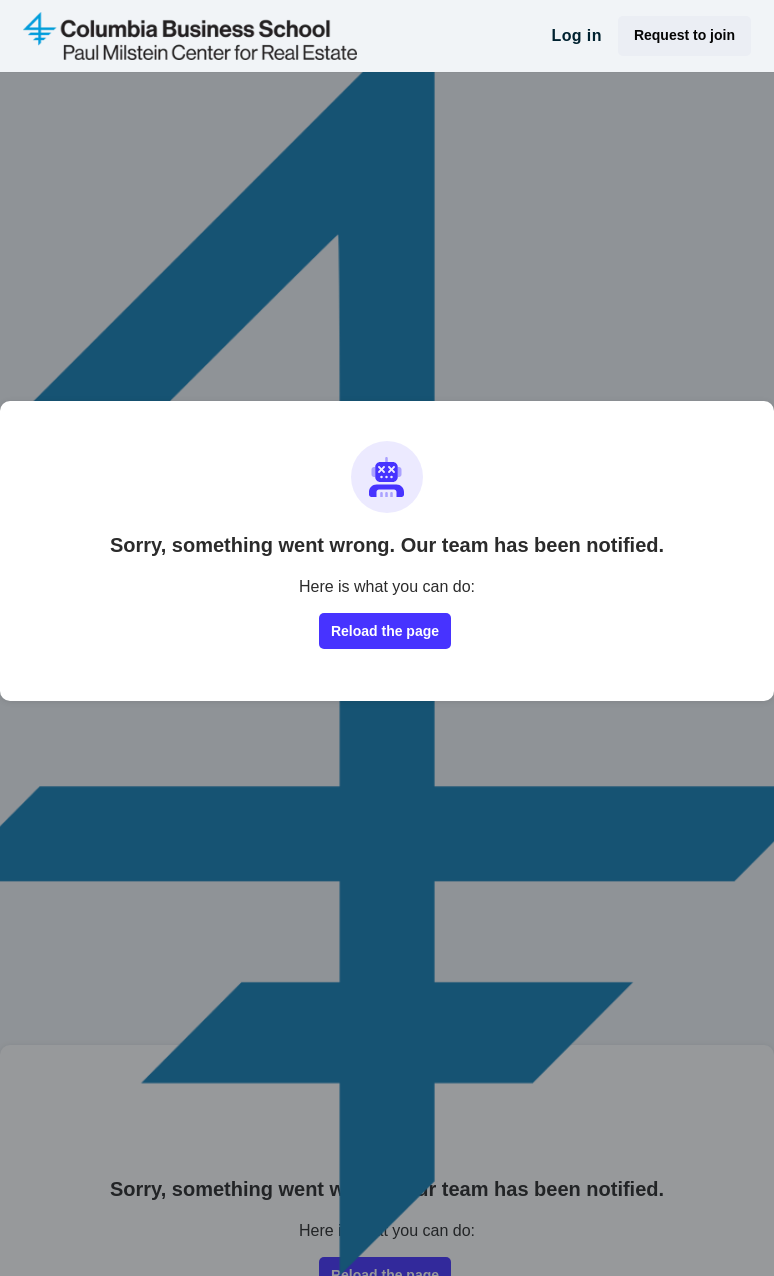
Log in (576, 35)
